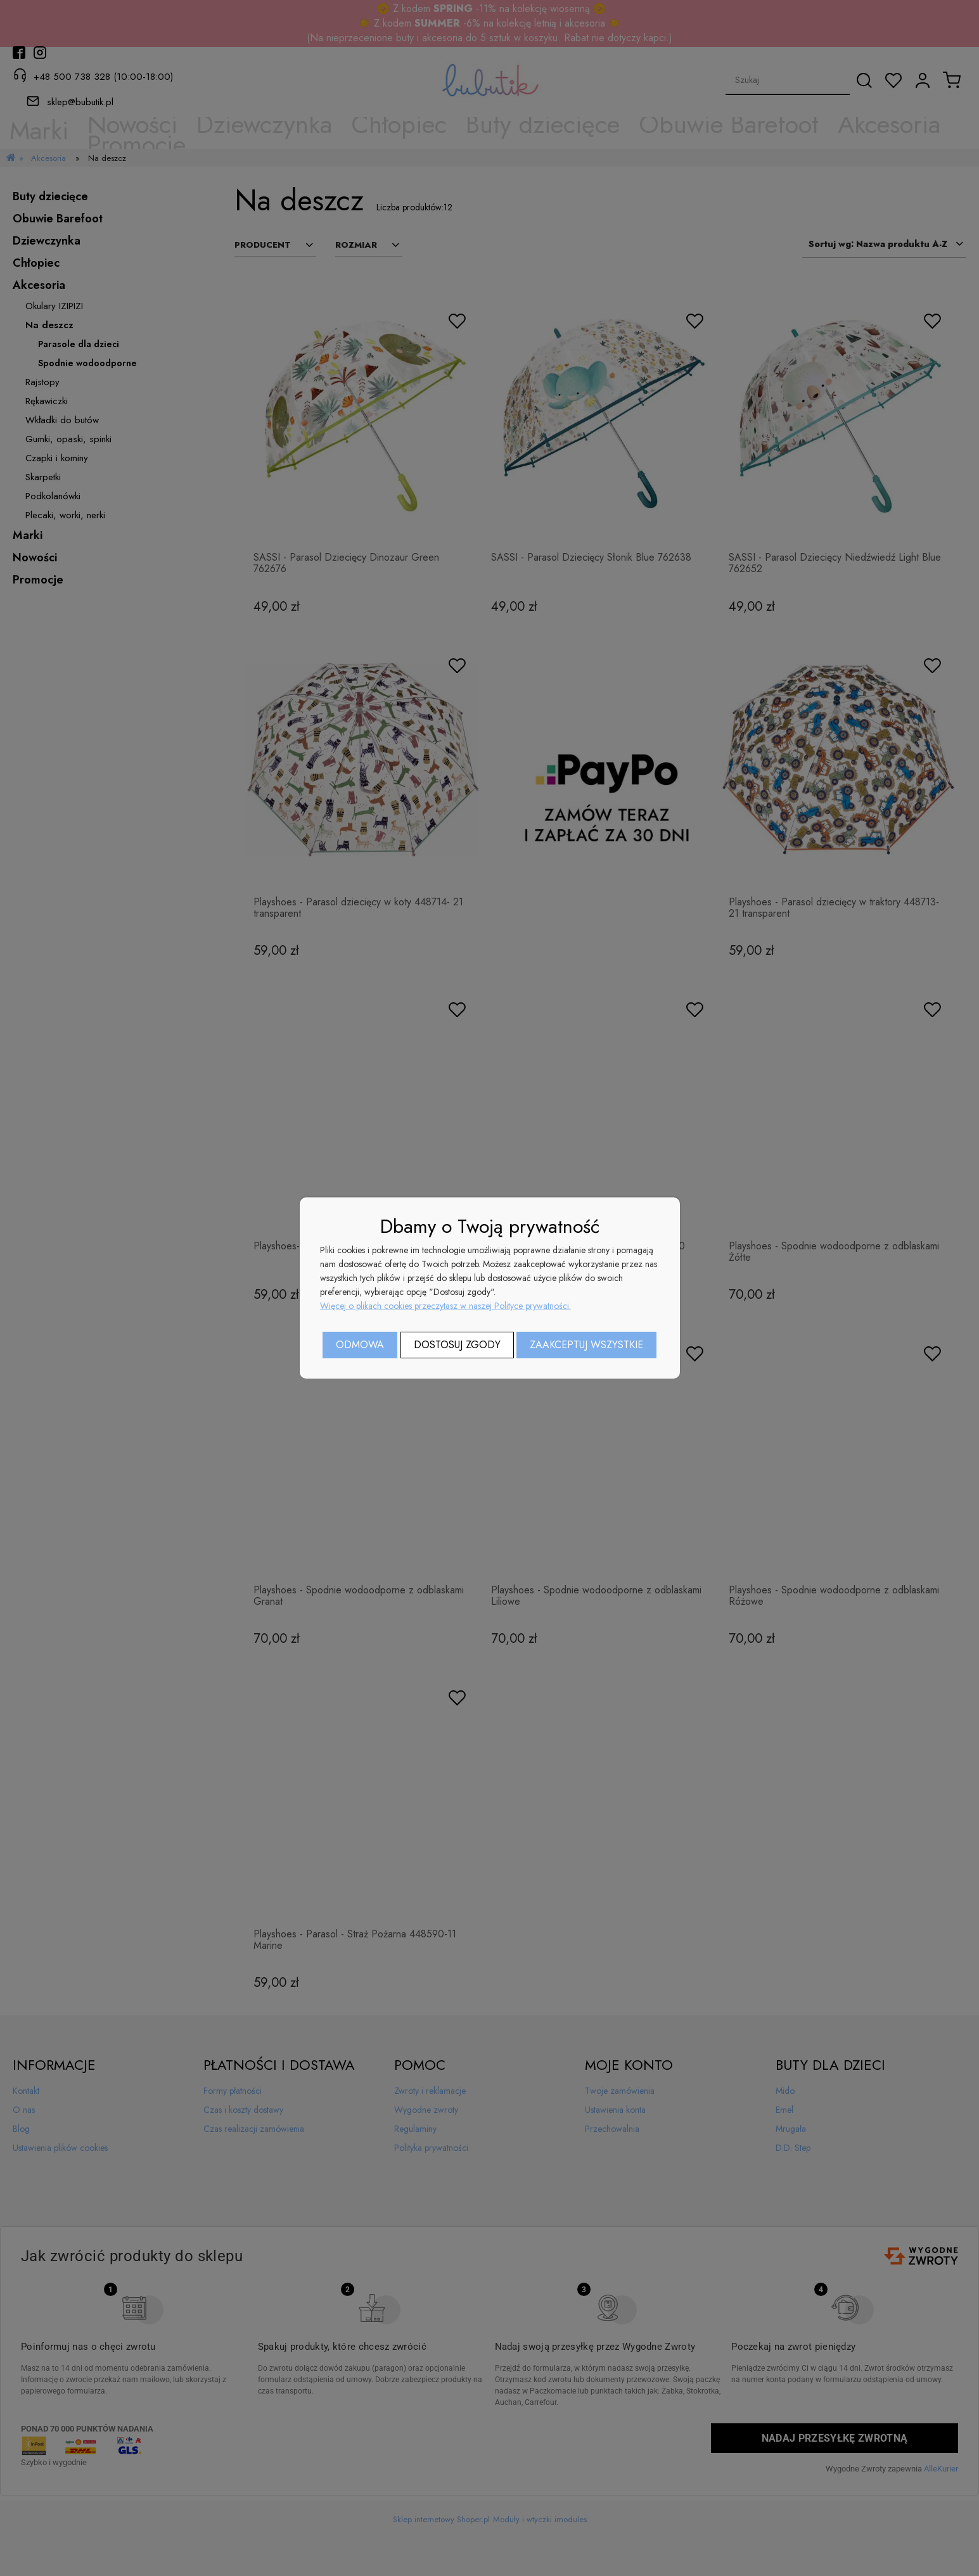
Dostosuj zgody (457, 1344)
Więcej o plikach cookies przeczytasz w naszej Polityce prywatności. (445, 1305)
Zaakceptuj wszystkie (586, 1344)
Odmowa (360, 1344)
